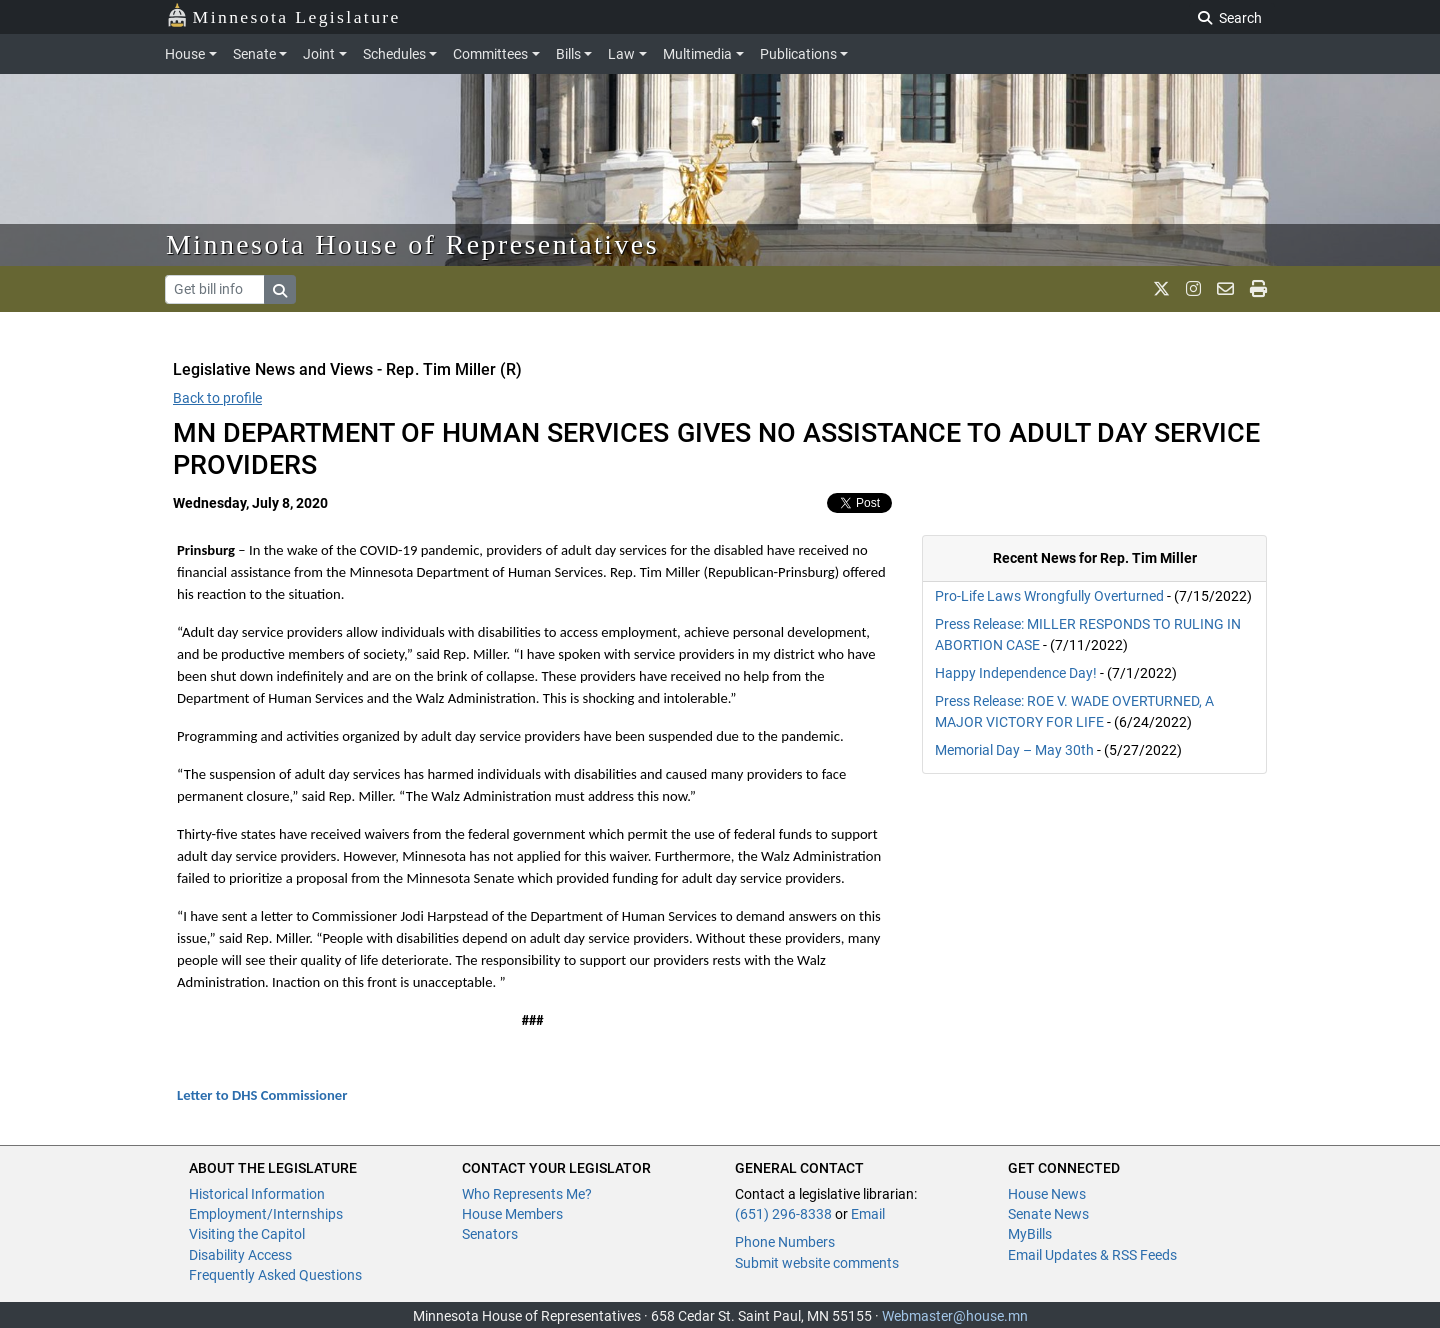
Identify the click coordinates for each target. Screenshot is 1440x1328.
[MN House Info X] (1161, 289)
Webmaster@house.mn (955, 1316)
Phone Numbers (785, 1242)
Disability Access (240, 1255)
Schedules (394, 54)
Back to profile (217, 398)
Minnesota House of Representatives (412, 244)
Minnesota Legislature (283, 15)
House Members (512, 1214)
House (185, 54)
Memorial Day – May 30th (1014, 750)
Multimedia (697, 54)
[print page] (1258, 289)
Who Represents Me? (527, 1194)
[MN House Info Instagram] (1193, 289)
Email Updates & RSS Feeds (1092, 1255)
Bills (568, 54)
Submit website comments (817, 1263)
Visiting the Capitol (247, 1234)
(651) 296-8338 (783, 1214)
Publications (798, 54)
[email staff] (1225, 289)
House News (1047, 1194)
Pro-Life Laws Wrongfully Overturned (1049, 596)
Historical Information (257, 1194)
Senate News (1048, 1214)
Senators (490, 1234)
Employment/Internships (266, 1214)
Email (868, 1214)
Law (621, 54)
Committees (490, 54)
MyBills (1030, 1234)
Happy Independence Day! (1016, 673)
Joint (319, 54)
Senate (254, 54)
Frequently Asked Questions (275, 1275)
